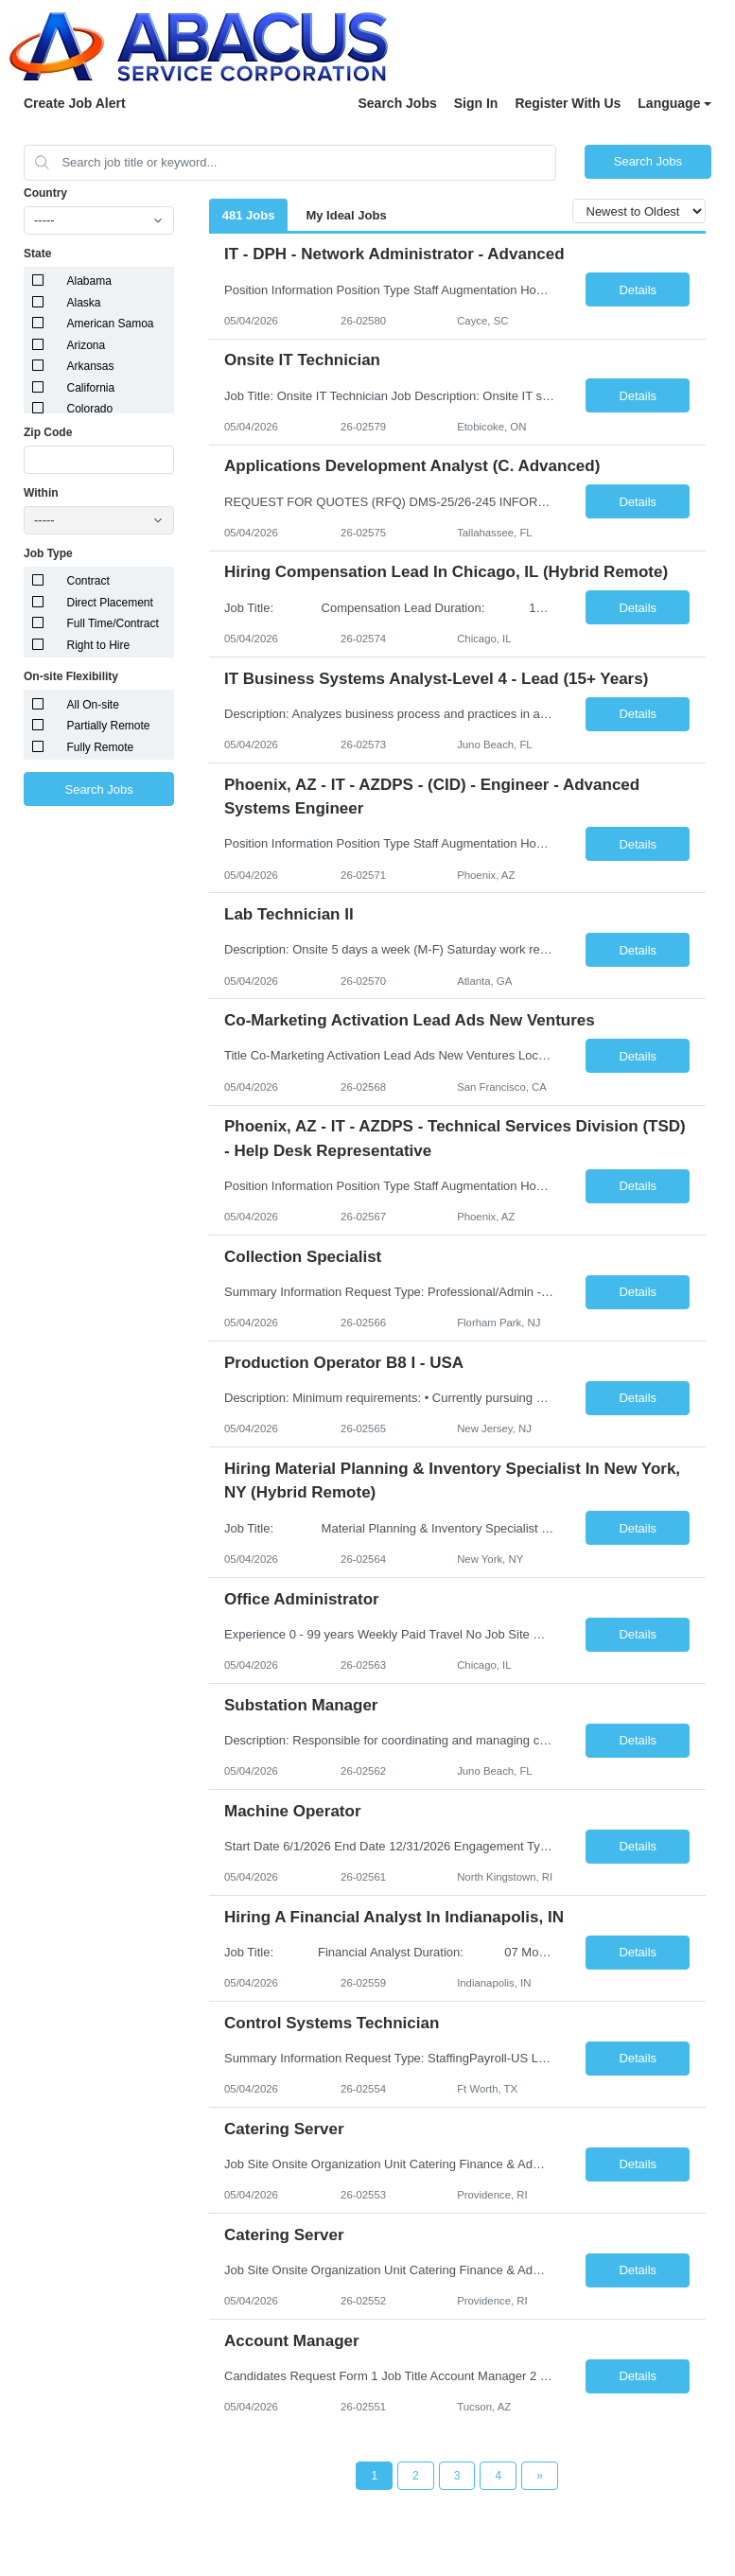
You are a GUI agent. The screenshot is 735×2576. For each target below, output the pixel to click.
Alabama (89, 281)
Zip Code (48, 432)
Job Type (48, 553)
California (91, 387)
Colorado (90, 408)
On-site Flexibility (71, 676)
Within (41, 492)
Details (637, 290)
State (37, 253)
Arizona (86, 345)
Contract (88, 580)
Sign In (476, 103)
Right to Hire (99, 645)
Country (45, 193)
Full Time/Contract (113, 623)
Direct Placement (110, 602)
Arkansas (90, 366)
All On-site (93, 704)
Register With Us (568, 103)
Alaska (84, 302)
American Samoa (110, 323)
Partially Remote (108, 725)
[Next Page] (539, 2476)
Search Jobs (397, 103)
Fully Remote (100, 747)
